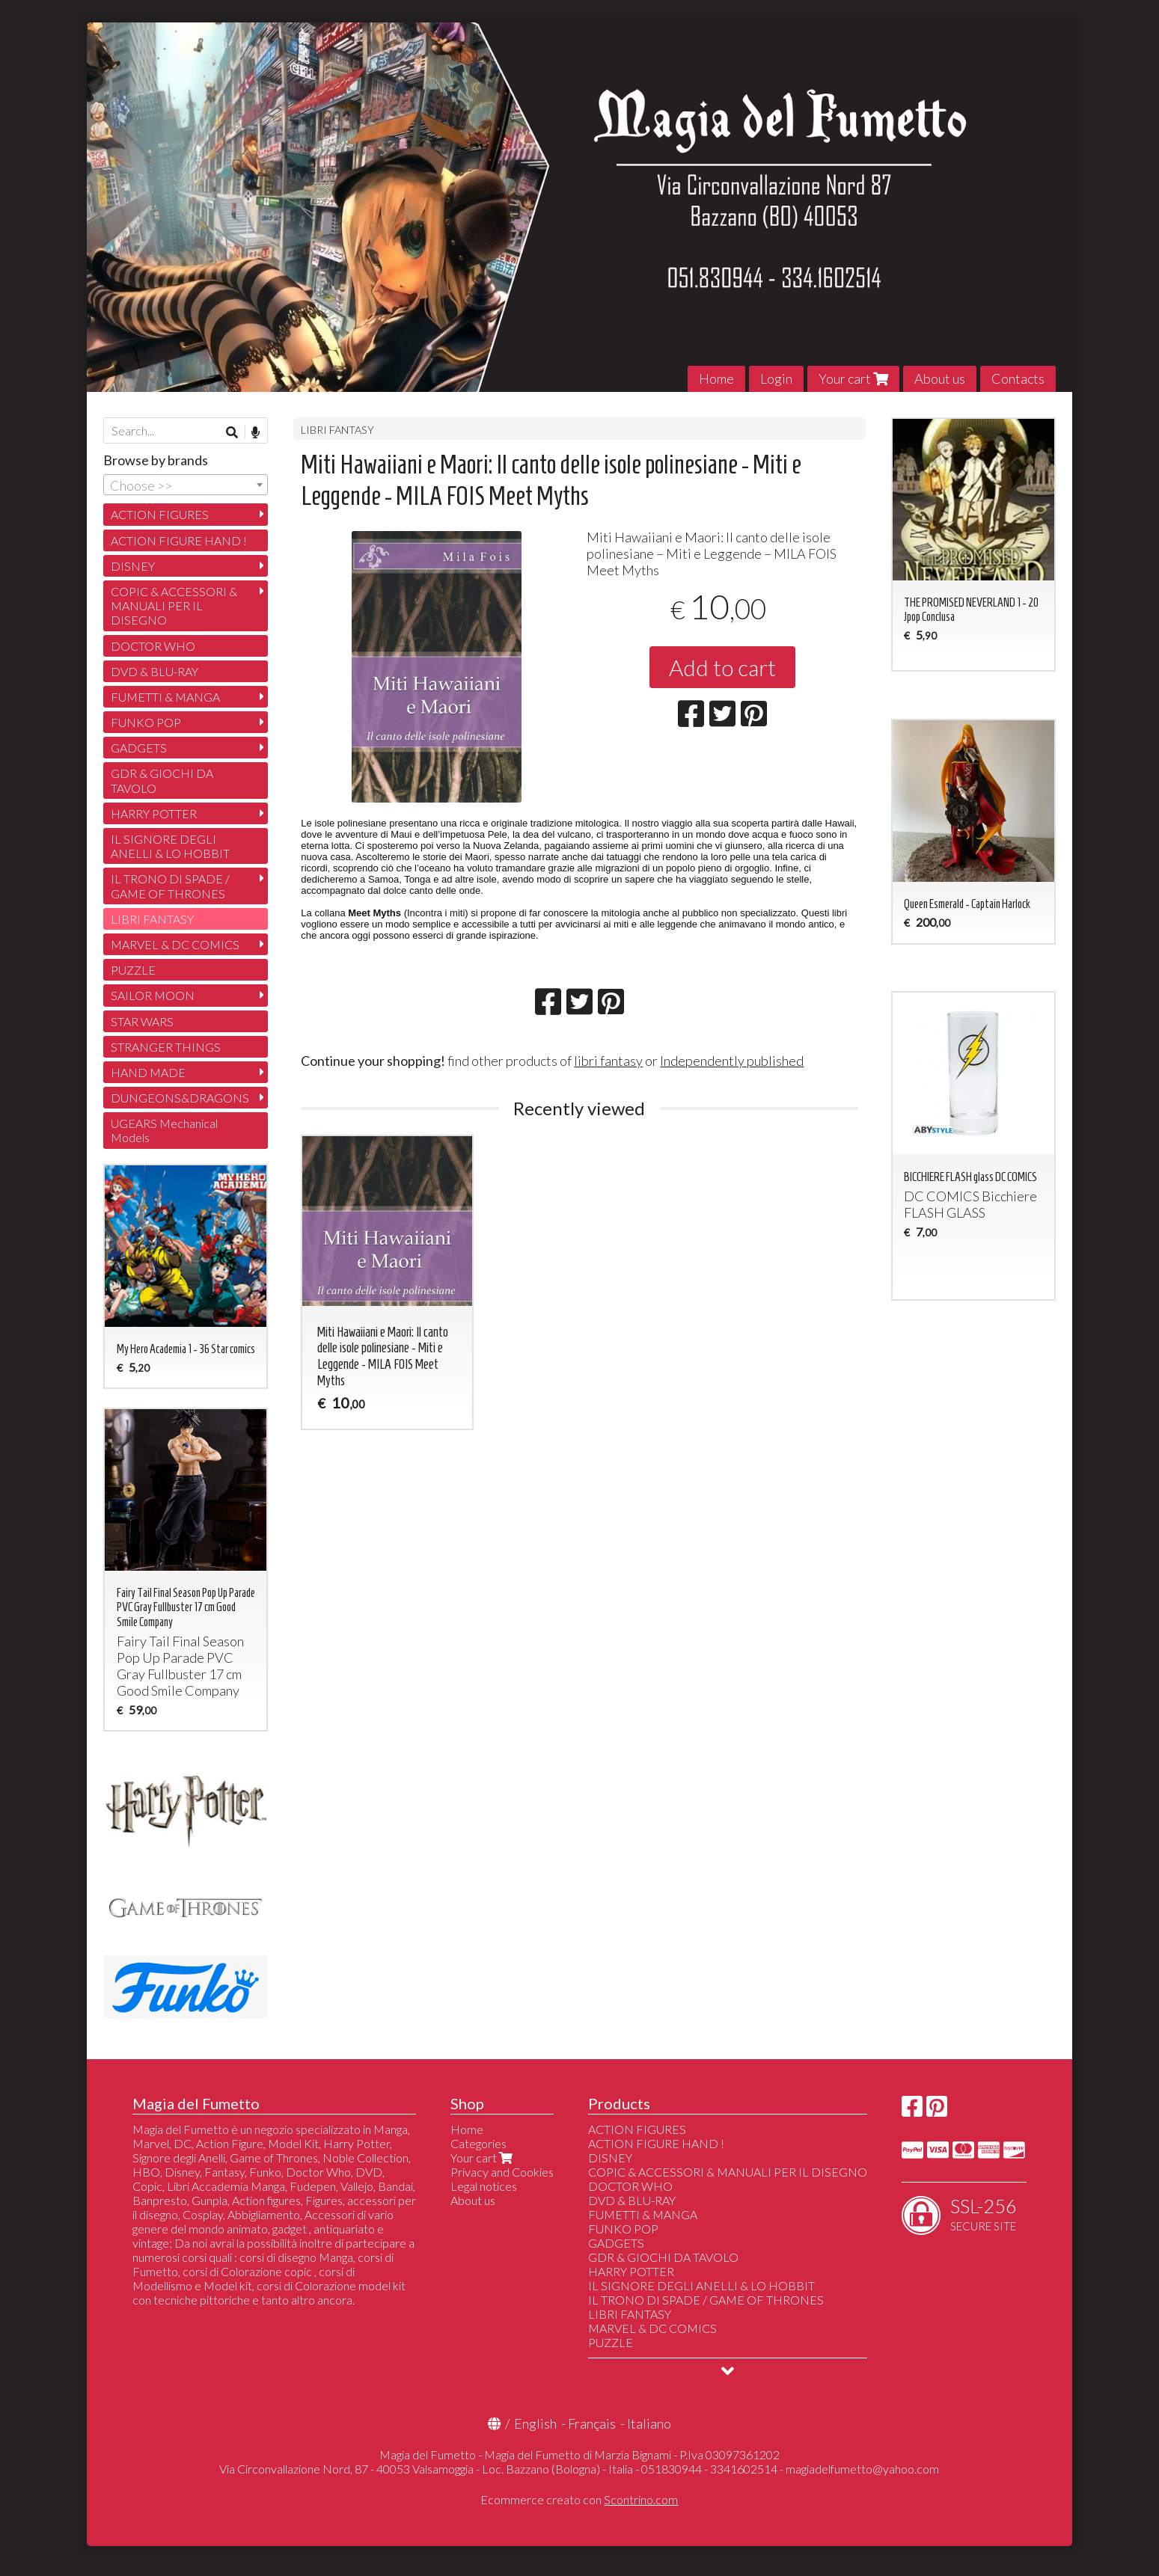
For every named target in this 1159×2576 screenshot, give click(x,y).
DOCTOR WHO (153, 646)
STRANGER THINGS (166, 1047)
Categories (478, 2143)
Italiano (649, 2423)
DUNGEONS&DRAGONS (180, 1098)
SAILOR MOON (153, 995)
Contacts (1018, 378)
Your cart (853, 378)
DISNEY (133, 566)
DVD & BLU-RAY (154, 671)
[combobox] (185, 484)
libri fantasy (608, 1060)
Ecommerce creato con (579, 2499)
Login (776, 378)
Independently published (732, 1060)
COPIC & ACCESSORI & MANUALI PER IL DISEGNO (174, 605)
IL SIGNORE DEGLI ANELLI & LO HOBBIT (170, 846)
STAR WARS (142, 1021)
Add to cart (722, 667)
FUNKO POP (146, 722)
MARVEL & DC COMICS (175, 944)
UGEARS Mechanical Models (164, 1130)
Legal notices (483, 2186)
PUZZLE (133, 970)
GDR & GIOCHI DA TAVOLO (162, 780)
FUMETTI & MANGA (165, 697)
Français (592, 2423)
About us (939, 378)
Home (716, 378)
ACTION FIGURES (160, 514)
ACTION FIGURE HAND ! (179, 540)
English (535, 2423)
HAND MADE (148, 1072)
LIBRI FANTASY (337, 429)
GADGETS (139, 747)
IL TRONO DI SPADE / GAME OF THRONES (170, 885)
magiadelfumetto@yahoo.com (862, 2469)
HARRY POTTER (154, 813)
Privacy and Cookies (502, 2172)
